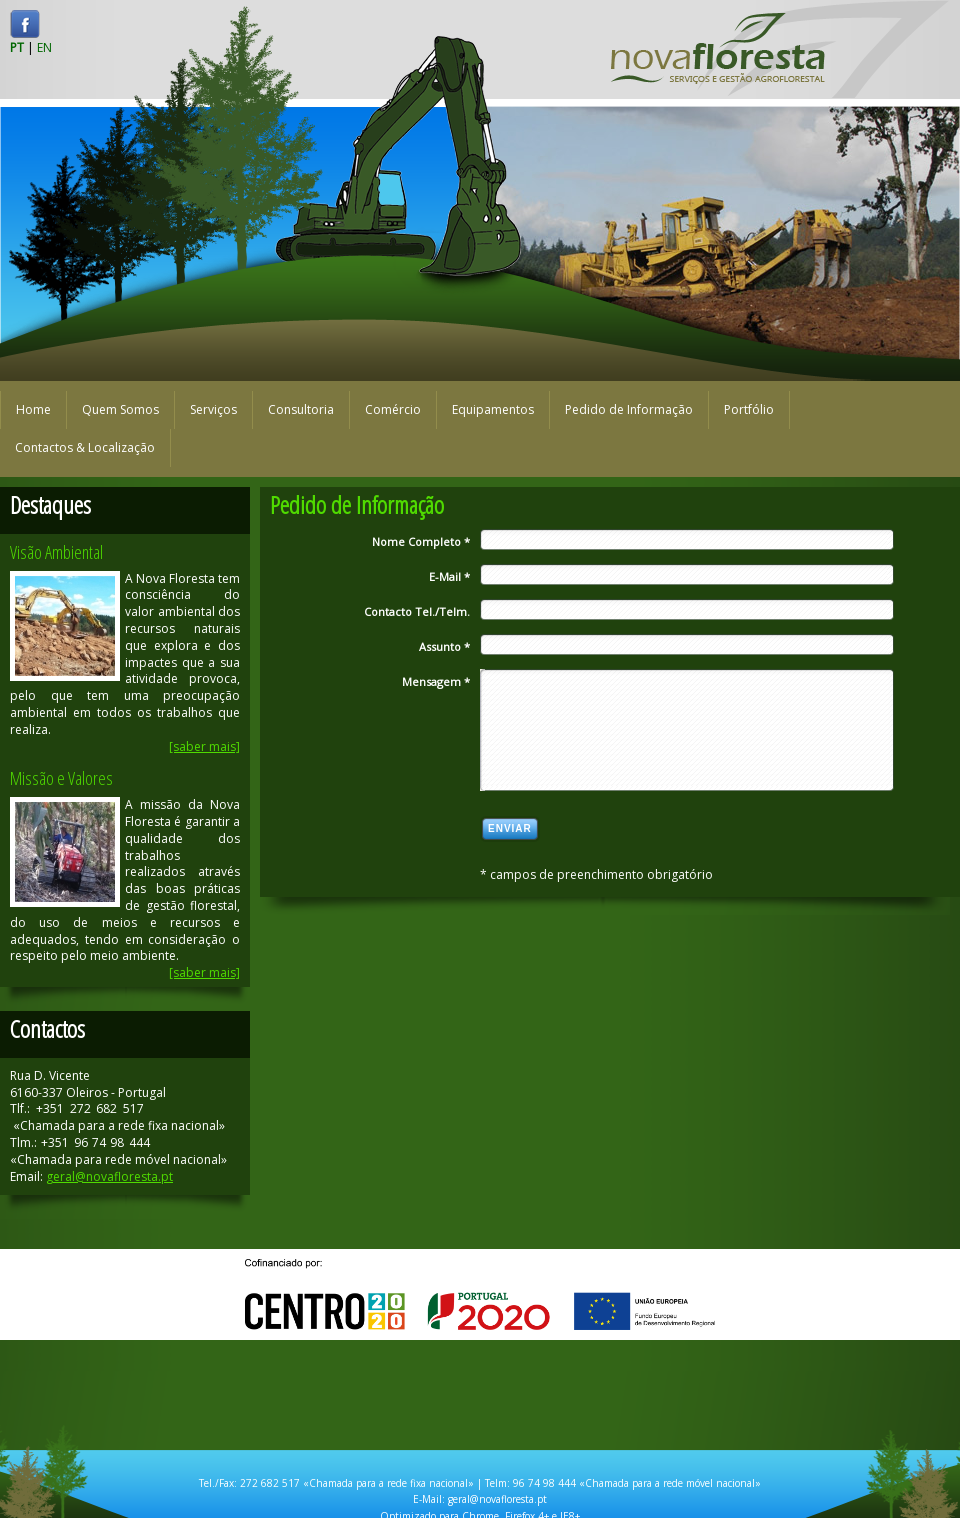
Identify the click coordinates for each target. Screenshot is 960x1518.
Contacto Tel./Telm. (417, 611)
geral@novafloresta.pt (109, 1176)
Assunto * (444, 646)
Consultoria (301, 409)
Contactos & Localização (85, 447)
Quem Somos (120, 409)
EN (44, 47)
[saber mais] (204, 746)
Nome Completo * (421, 541)
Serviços (213, 409)
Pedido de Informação (629, 409)
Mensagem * (436, 681)
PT (17, 47)
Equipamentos (493, 409)
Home (33, 409)
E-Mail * (449, 576)
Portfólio (749, 409)
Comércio (393, 409)
